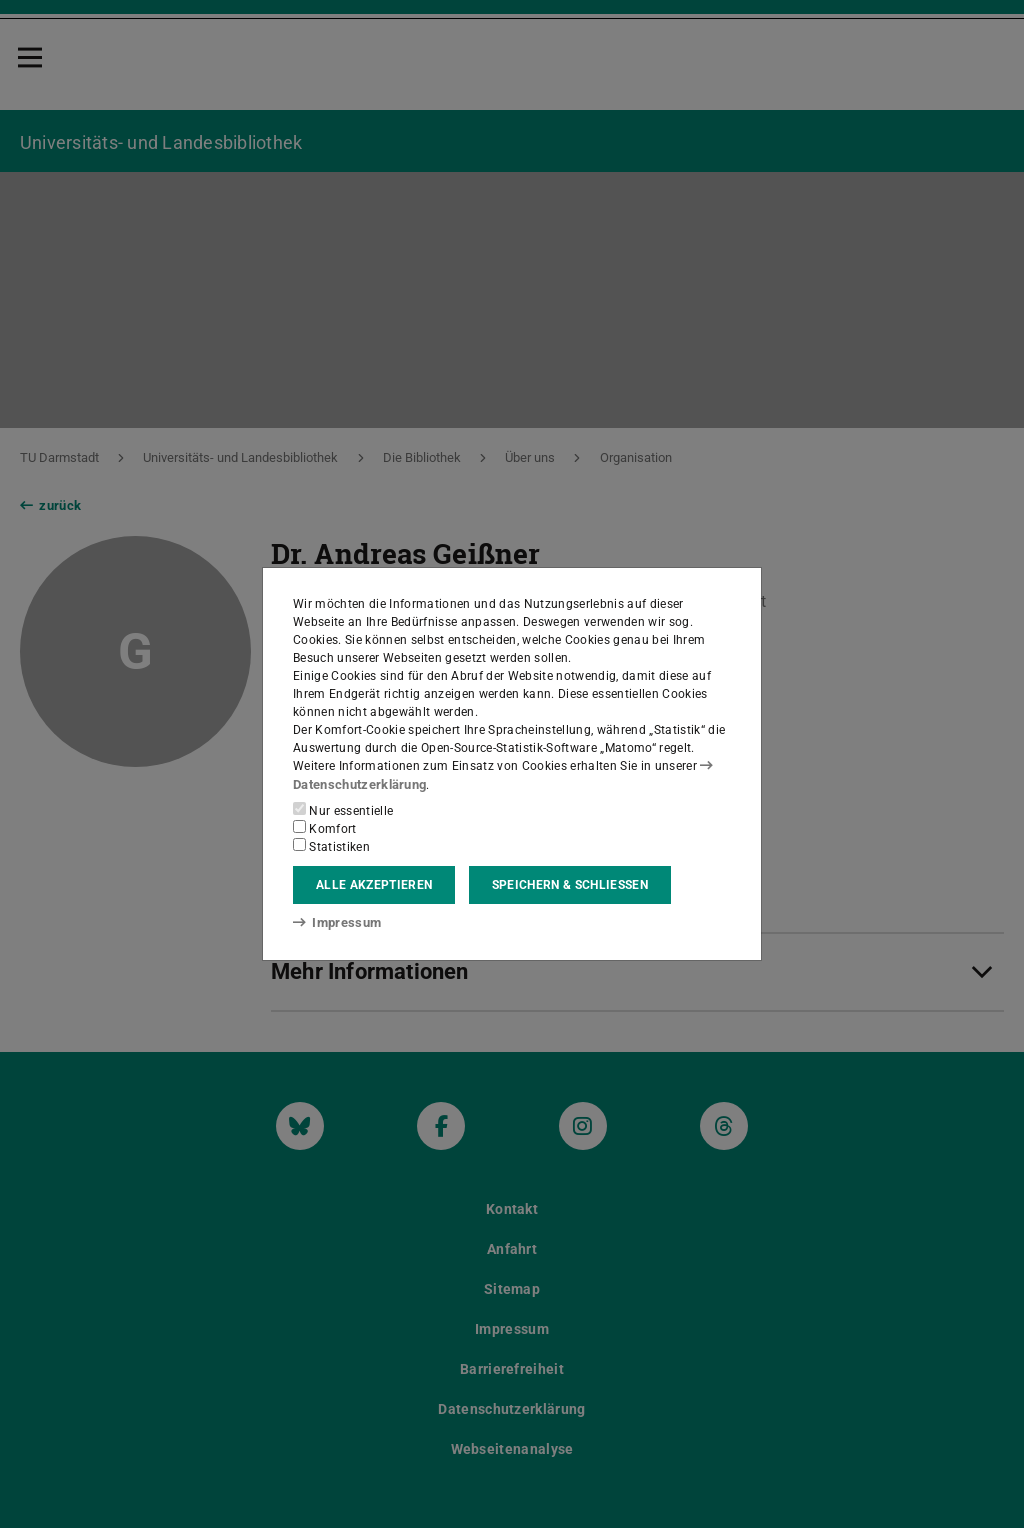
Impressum (333, 922)
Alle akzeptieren (374, 885)
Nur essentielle (343, 810)
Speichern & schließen (570, 885)
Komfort (325, 828)
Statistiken (331, 846)
